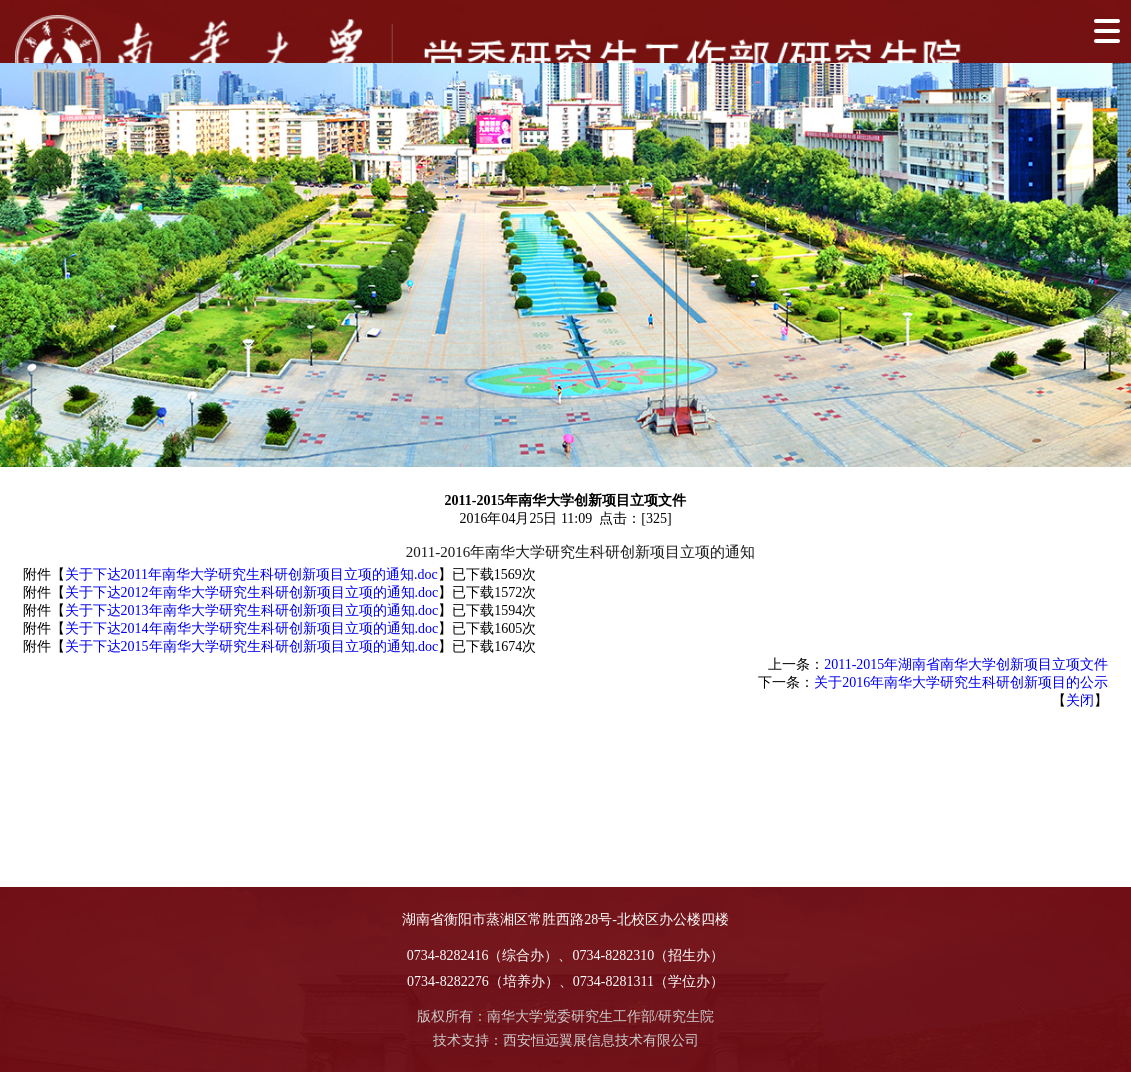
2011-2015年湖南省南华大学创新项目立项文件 (966, 664)
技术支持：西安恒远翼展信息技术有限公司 (566, 1040)
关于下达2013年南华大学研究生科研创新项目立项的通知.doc (252, 610)
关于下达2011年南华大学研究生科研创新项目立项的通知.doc (251, 574)
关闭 (1080, 700)
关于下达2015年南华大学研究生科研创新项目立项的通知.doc (252, 646)
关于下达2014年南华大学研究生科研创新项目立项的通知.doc (252, 628)
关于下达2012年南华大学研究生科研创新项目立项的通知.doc (252, 592)
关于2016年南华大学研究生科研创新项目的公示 (961, 682)
